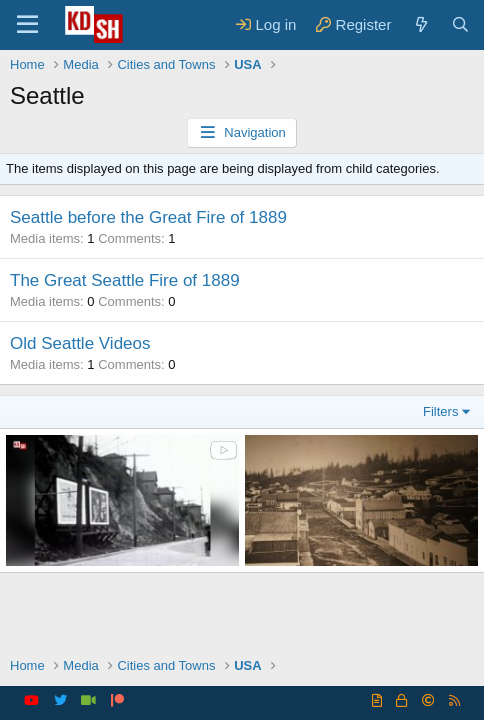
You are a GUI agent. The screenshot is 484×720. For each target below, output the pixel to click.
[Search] (460, 24)
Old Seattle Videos (80, 343)
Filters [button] (440, 411)
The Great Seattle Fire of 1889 (125, 280)
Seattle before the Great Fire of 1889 (148, 217)
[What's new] (420, 24)
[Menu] (27, 25)
